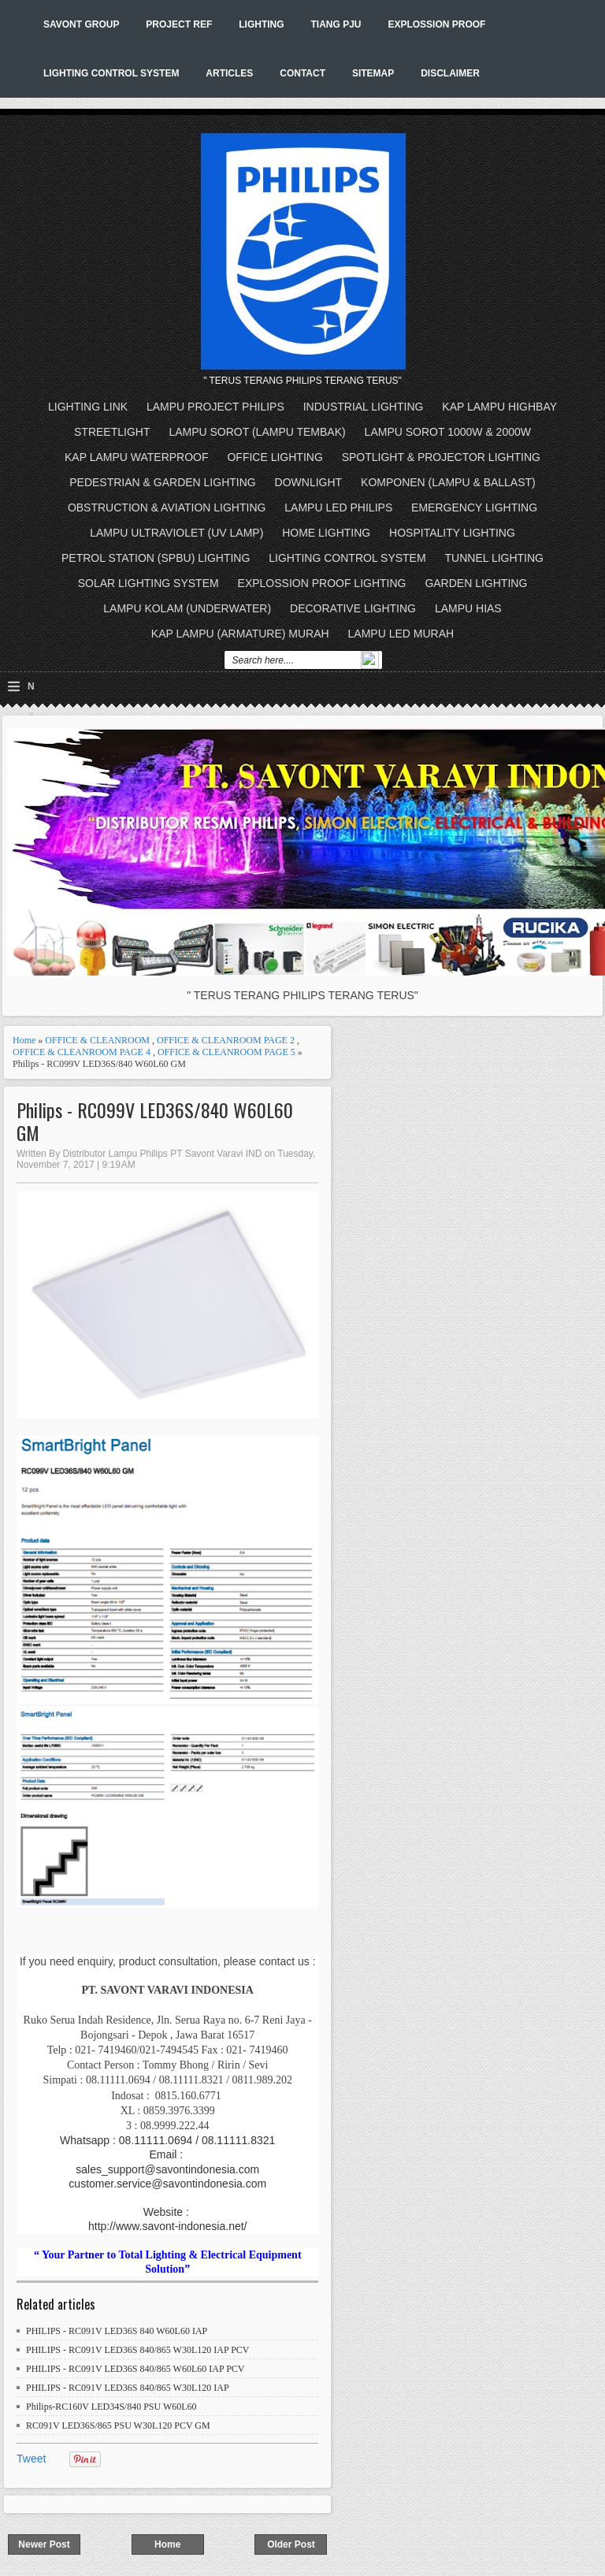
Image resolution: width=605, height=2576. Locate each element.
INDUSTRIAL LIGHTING (363, 406)
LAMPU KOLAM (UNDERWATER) (187, 608)
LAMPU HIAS (468, 608)
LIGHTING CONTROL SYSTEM (111, 73)
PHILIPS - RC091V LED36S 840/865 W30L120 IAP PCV (137, 2349)
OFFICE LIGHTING (274, 457)
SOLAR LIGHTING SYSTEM (148, 583)
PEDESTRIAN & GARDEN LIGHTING (162, 482)
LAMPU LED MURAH (401, 633)
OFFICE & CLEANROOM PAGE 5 (226, 1052)
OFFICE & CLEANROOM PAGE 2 (226, 1040)
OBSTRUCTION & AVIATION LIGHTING (167, 507)
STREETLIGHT (112, 432)
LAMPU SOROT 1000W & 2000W (448, 432)
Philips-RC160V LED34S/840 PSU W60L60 (111, 2406)
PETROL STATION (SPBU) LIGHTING (155, 558)
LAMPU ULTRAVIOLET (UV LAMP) (176, 532)
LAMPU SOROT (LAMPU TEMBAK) (257, 432)
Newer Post (43, 2544)
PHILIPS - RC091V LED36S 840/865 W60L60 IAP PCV (135, 2368)
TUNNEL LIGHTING (494, 558)
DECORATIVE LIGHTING (353, 608)
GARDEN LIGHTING (476, 583)
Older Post (291, 2544)
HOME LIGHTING (326, 532)
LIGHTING (261, 24)
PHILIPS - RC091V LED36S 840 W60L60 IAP (116, 2330)
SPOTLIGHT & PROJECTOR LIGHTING (441, 457)
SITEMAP (373, 73)
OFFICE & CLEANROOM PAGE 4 (81, 1052)
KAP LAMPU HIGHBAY (499, 406)
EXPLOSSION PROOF (436, 24)
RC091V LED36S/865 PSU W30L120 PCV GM (118, 2425)
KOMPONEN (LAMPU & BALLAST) (448, 482)
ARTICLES (229, 73)
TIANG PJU (335, 24)
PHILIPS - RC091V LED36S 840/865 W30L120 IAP (127, 2387)
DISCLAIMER (450, 73)
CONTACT (302, 73)
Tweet (31, 2458)
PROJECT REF (179, 24)
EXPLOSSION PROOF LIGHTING (322, 583)
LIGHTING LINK (88, 406)
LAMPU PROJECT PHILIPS (215, 406)
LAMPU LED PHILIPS (338, 507)
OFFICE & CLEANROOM (97, 1040)
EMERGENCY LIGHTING (474, 507)
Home (24, 1040)
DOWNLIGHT (309, 482)
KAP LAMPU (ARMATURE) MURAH (240, 633)
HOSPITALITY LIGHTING (452, 532)
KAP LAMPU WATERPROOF (137, 457)
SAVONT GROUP (81, 24)
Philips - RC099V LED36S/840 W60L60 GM (155, 1121)
